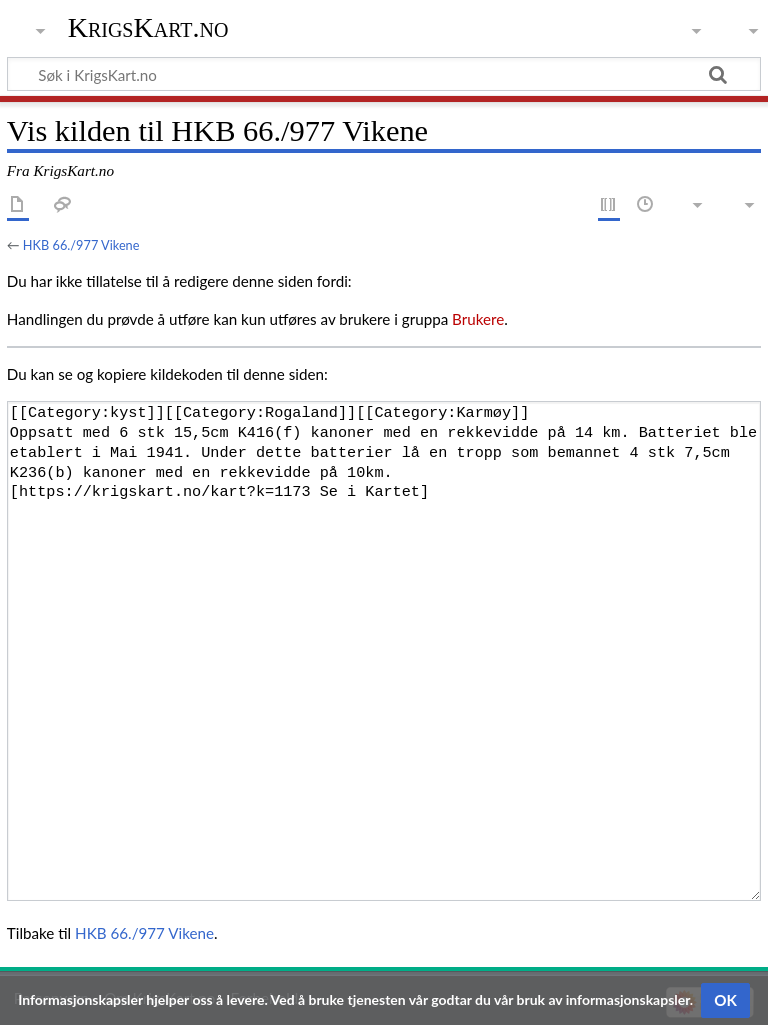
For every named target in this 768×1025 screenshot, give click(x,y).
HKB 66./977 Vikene (81, 245)
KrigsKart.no (148, 27)
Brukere (478, 319)
